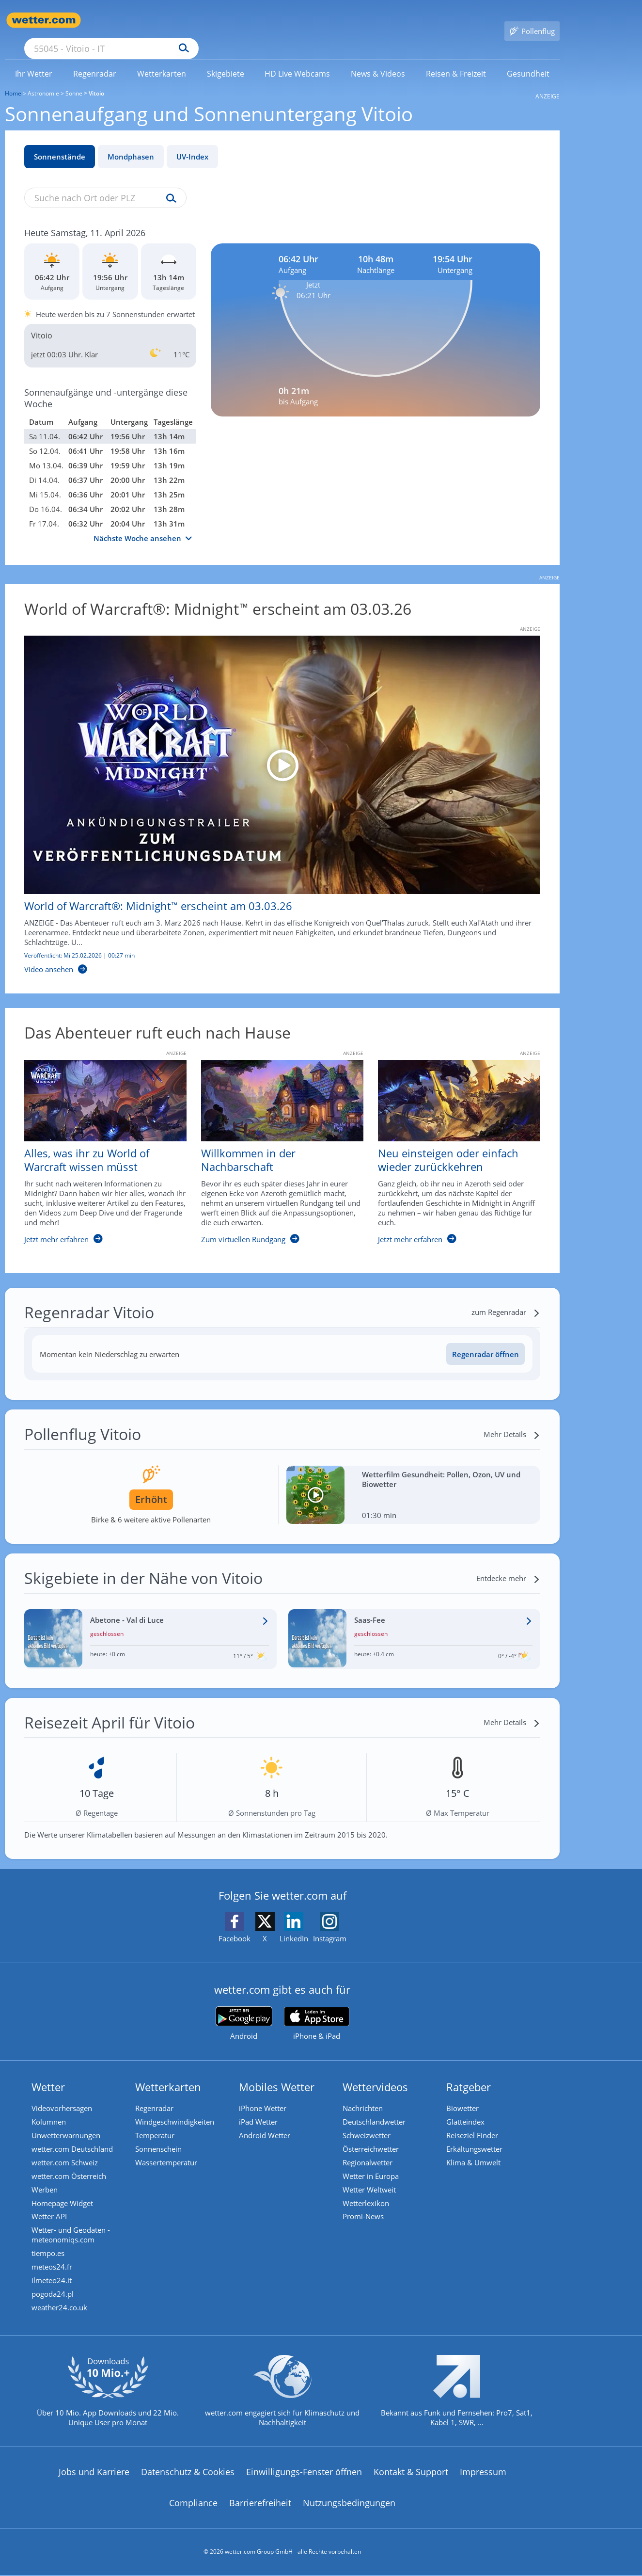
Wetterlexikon (368, 2196)
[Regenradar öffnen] (485, 1340)
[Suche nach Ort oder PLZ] (184, 20)
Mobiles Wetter (279, 2072)
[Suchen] (258, 20)
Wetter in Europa (373, 2167)
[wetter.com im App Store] (316, 2010)
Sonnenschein (161, 2138)
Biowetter (465, 2094)
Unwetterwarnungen (68, 2123)
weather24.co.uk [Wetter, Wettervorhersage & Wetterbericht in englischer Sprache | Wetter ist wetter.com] (62, 2307)
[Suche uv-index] (168, 184)
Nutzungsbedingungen (349, 2504)
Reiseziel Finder (475, 2123)
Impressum (483, 2473)
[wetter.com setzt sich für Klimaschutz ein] (282, 2400)
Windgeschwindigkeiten (177, 2109)
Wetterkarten (171, 2072)
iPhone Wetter (265, 2094)
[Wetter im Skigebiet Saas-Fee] (414, 1624)
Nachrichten (365, 2094)
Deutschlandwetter (376, 2109)
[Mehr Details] (512, 1420)
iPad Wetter (260, 2109)
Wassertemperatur (169, 2153)
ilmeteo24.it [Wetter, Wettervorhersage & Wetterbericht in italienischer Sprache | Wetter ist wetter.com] (54, 2278)
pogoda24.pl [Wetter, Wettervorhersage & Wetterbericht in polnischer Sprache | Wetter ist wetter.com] (55, 2293)
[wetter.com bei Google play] (244, 2009)
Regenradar (157, 2094)
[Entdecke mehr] (508, 1564)
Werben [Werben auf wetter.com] (47, 2182)
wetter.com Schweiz (67, 2153)
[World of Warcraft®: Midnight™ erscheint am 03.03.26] (275, 791)
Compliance (193, 2504)
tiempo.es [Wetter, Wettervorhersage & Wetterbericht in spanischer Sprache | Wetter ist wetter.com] (50, 2249)
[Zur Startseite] (43, 20)
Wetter (50, 2072)
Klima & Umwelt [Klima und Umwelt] (476, 2153)
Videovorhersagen (64, 2094)
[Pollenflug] (532, 20)
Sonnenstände (59, 142)
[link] (34, 60)
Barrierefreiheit (260, 2504)
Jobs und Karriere (94, 2473)
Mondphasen (131, 142)
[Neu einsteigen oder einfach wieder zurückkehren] (451, 1143)
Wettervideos (377, 2072)
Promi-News (365, 2210)
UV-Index (192, 142)
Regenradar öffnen (485, 1340)
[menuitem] (34, 59)
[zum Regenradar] (505, 1298)
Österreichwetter (373, 2138)
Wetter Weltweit (371, 2182)
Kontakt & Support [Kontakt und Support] (411, 2473)
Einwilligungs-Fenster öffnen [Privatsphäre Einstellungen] (304, 2473)
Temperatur (157, 2123)
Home (13, 79)
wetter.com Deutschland (74, 2138)
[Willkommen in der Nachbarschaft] (275, 1143)
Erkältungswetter (477, 2138)
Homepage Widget (64, 2196)
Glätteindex (468, 2109)
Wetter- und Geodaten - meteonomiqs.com (73, 2230)
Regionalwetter (370, 2153)
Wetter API (51, 2210)
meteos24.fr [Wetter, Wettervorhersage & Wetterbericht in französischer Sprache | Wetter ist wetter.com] (54, 2264)
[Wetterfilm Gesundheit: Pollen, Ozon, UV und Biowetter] (413, 1481)
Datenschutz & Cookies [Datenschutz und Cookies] (188, 2473)
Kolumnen (51, 2109)
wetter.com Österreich (71, 2167)
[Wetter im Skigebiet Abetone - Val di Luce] (150, 1624)
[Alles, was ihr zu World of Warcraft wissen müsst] (98, 1143)
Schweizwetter (369, 2123)
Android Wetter (267, 2123)
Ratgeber (471, 2072)
